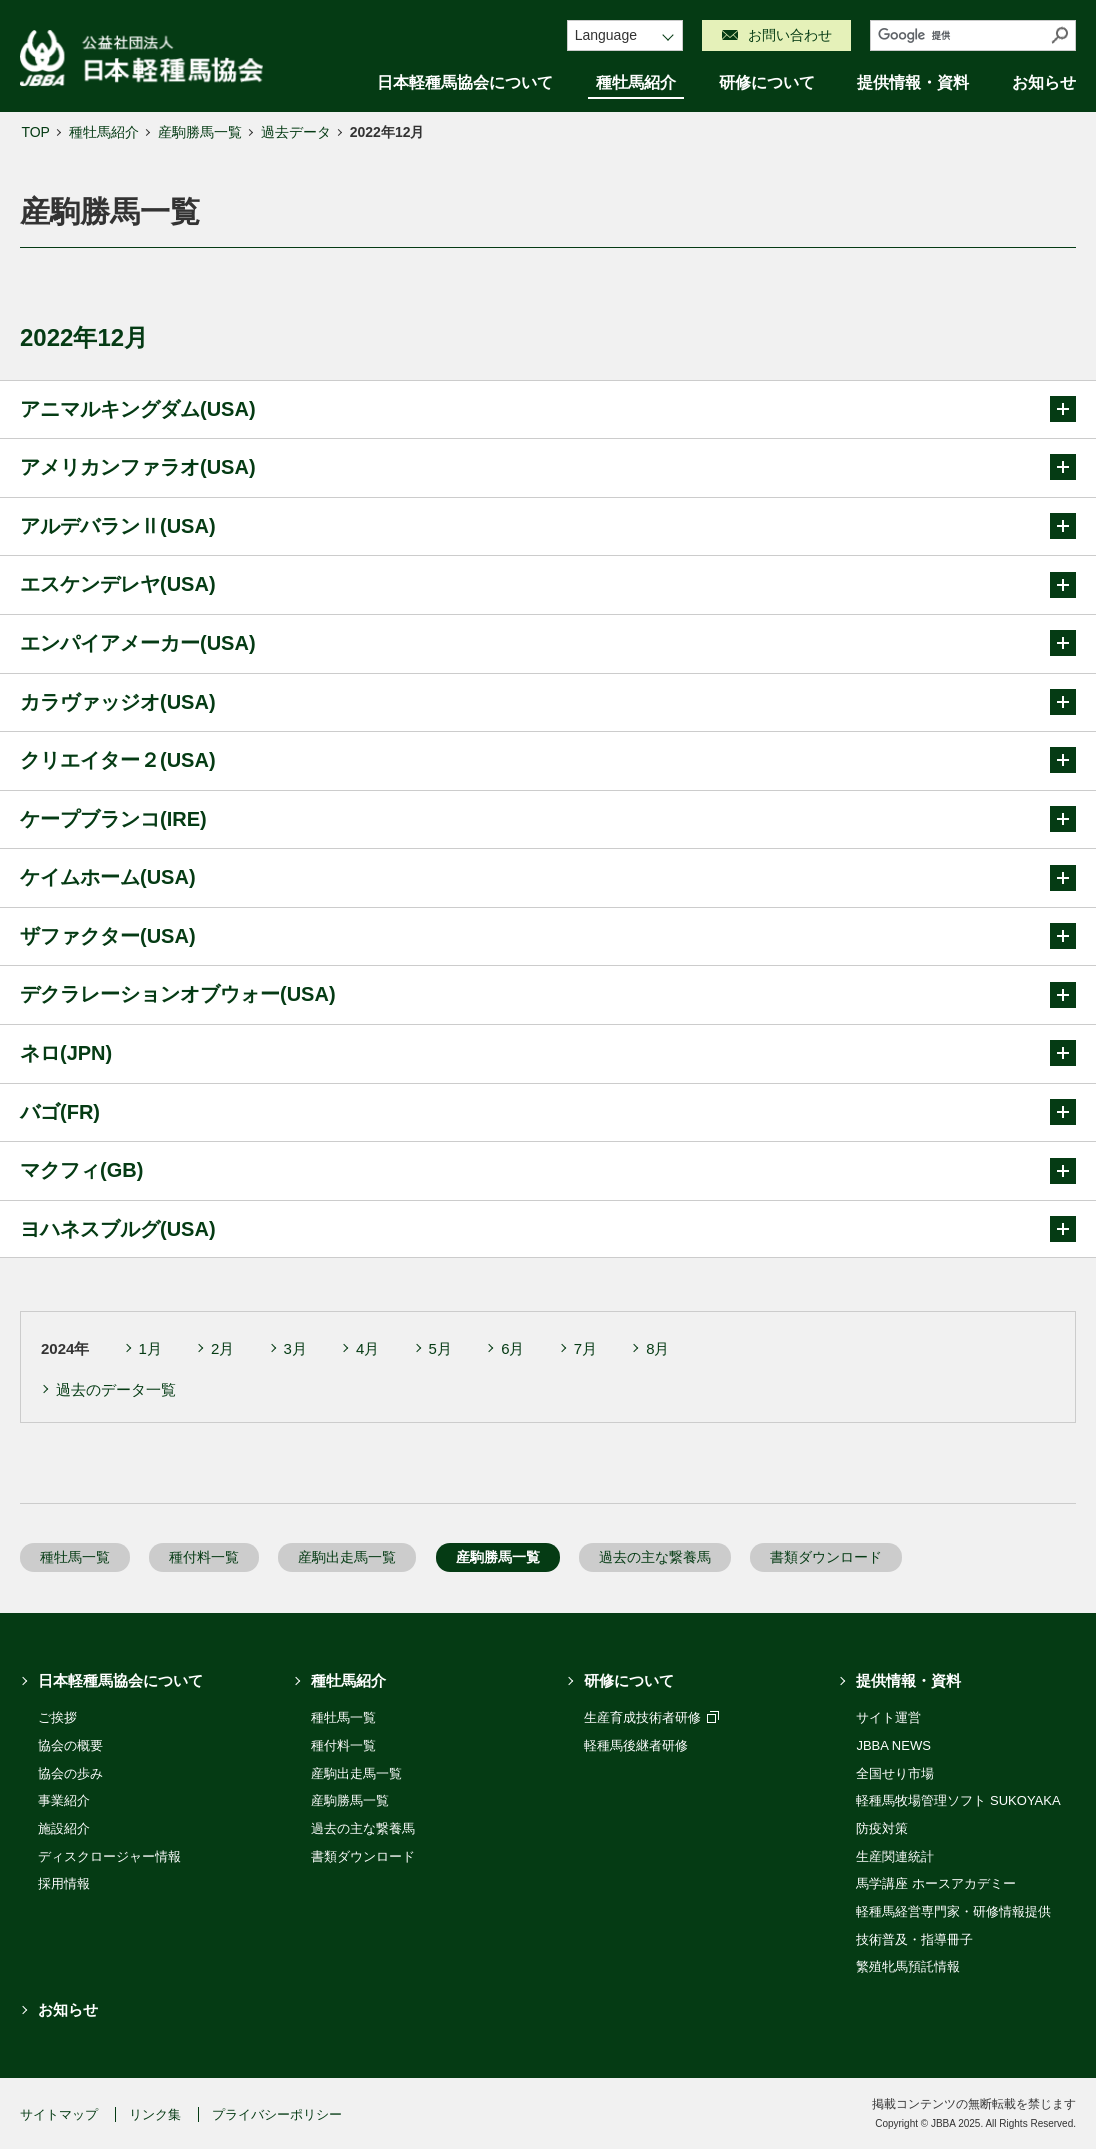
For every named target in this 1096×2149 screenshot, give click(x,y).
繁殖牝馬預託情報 (908, 1966)
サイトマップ (59, 2114)
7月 (585, 1348)
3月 (295, 1348)
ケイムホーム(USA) (548, 878)
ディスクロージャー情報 (109, 1856)
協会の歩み (70, 1773)
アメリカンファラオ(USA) (548, 467)
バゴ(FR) (548, 1112)
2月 (222, 1348)
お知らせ (1044, 82)
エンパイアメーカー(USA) (548, 643)
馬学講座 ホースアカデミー (936, 1883)
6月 (512, 1348)
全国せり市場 (895, 1773)
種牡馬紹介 (636, 82)
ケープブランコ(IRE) (548, 819)
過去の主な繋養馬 (655, 1557)
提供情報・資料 (913, 82)
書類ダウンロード (826, 1557)
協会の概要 (70, 1745)
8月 (657, 1348)
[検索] (958, 35)
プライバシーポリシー (277, 2114)
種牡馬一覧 (75, 1557)
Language (606, 35)
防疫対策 (882, 1828)
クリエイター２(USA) (548, 760)
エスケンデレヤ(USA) (548, 585)
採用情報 (64, 1883)
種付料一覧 (204, 1557)
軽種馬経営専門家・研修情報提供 (953, 1911)
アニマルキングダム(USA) (548, 409)
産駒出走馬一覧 (347, 1557)
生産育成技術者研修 (651, 1717)
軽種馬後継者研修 (636, 1745)
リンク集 (155, 2114)
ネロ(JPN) (548, 1053)
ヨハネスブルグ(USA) (548, 1229)
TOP (35, 132)
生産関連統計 (895, 1856)
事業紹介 (64, 1800)
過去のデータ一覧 (116, 1389)
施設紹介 (64, 1828)
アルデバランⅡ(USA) (548, 526)
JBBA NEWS (893, 1745)
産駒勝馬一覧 (200, 132)
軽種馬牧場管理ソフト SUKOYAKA (958, 1800)
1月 (150, 1348)
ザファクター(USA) (548, 936)
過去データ (296, 132)
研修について (767, 82)
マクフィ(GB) (548, 1171)
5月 (440, 1348)
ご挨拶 (57, 1717)
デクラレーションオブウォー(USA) (548, 995)
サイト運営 (888, 1717)
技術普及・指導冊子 (914, 1939)
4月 (367, 1348)
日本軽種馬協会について (465, 82)
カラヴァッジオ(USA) (548, 702)
